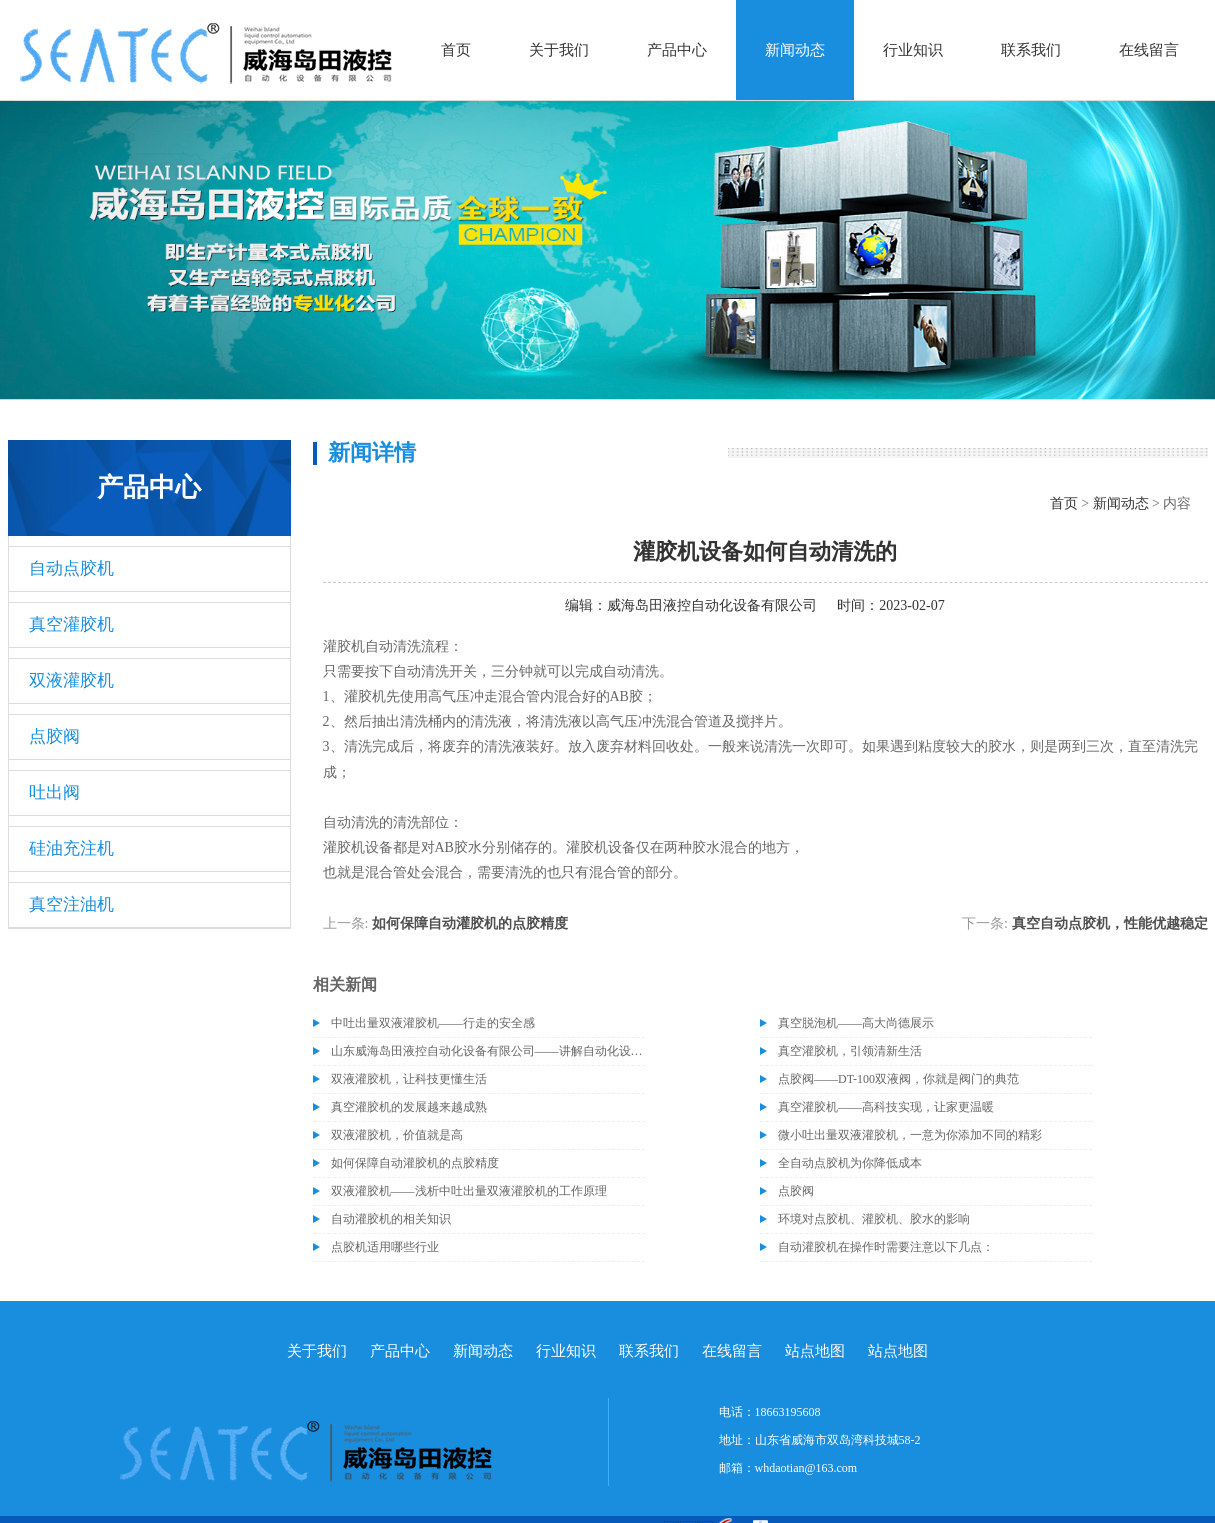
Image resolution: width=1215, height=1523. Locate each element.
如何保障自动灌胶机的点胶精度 (470, 923)
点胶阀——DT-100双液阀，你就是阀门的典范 (898, 1079)
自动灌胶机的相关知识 (391, 1219)
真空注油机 (71, 904)
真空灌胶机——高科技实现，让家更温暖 (886, 1107)
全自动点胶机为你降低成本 (850, 1163)
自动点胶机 (71, 568)
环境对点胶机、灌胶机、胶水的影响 (874, 1219)
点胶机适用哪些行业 (385, 1247)
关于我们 (559, 50)
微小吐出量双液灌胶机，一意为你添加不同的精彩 (910, 1135)
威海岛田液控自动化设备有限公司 (712, 605)
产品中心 (677, 50)
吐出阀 (54, 792)
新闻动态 (795, 50)
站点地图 (815, 1351)
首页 (456, 50)
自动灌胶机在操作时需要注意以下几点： (886, 1247)
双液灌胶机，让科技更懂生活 (409, 1079)
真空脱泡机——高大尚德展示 (856, 1023)
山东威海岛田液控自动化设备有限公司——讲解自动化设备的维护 (488, 1051)
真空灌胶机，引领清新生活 (850, 1051)
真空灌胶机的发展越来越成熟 (409, 1107)
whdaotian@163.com (806, 1468)
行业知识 (913, 50)
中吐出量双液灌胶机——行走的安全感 (433, 1023)
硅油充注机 (71, 848)
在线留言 (1149, 50)
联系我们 (1031, 50)
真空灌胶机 (71, 624)
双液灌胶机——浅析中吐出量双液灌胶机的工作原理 (469, 1191)
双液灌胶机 (71, 680)
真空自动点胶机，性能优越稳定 (1110, 923)
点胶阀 (54, 736)
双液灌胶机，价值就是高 (397, 1135)
